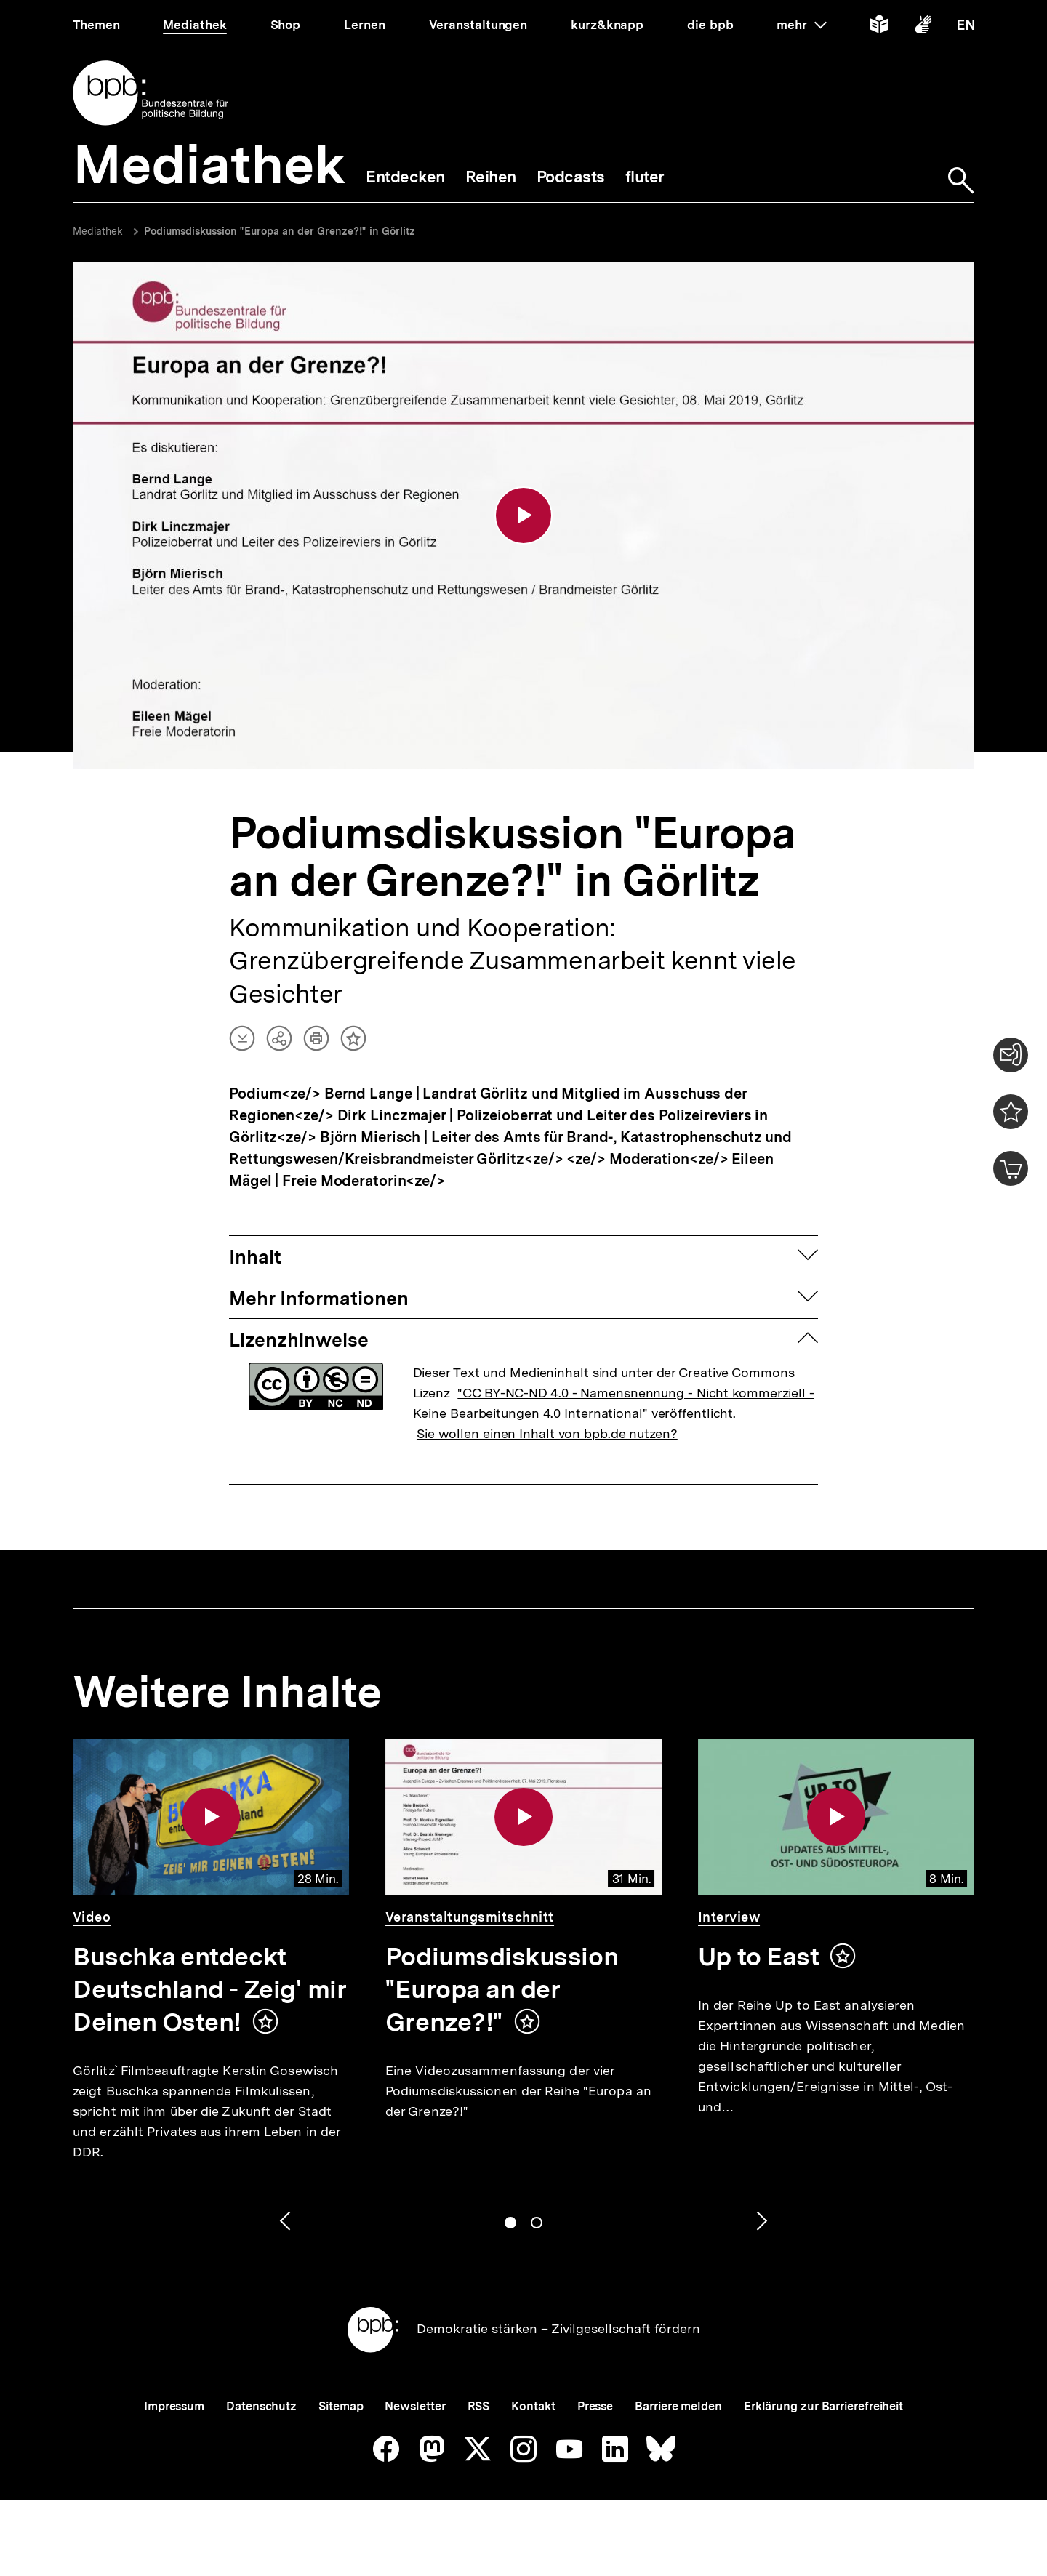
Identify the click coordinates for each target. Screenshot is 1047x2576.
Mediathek (98, 231)
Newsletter (415, 2406)
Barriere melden (678, 2406)
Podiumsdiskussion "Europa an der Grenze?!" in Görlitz (279, 231)
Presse (595, 2406)
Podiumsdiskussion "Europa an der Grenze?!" (501, 1989)
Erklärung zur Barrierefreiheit (823, 2406)
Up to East (758, 1956)
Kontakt (533, 2406)
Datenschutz (261, 2406)
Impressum (174, 2406)
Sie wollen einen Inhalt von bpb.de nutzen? (547, 1433)
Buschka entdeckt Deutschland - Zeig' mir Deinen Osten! (209, 1989)
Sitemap (340, 2406)
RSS (479, 2406)
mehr (801, 24)
